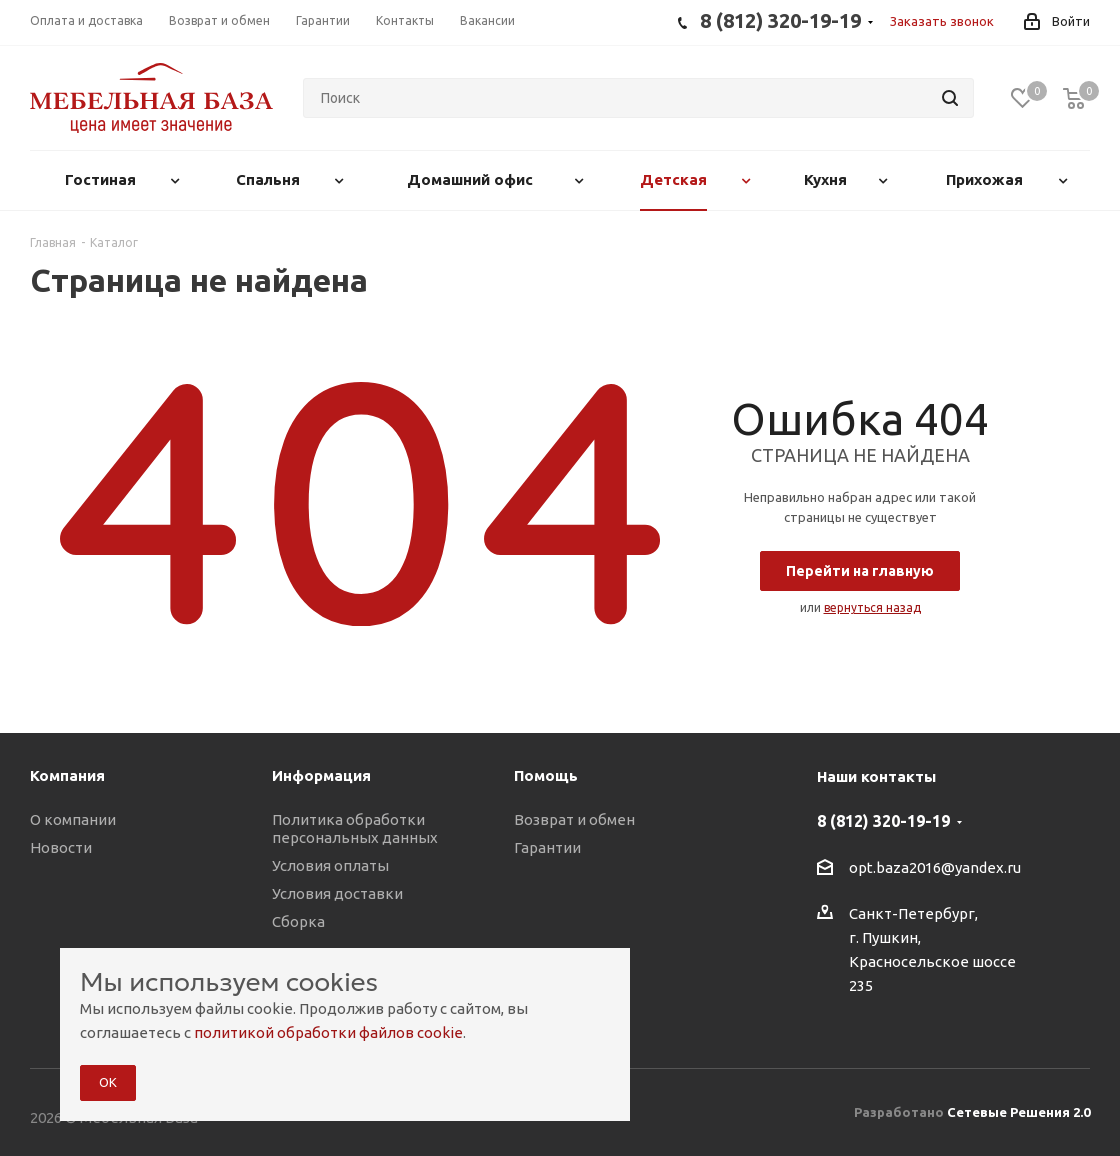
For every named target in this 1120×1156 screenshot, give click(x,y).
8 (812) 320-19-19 (883, 821)
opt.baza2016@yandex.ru (935, 867)
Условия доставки (337, 893)
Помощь (546, 775)
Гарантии (547, 847)
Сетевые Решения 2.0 (1018, 1112)
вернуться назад (872, 607)
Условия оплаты (330, 865)
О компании (73, 819)
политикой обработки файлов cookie (328, 1032)
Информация (321, 775)
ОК (108, 1082)
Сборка (298, 921)
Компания (67, 775)
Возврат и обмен (574, 819)
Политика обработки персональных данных (355, 828)
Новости (61, 847)
